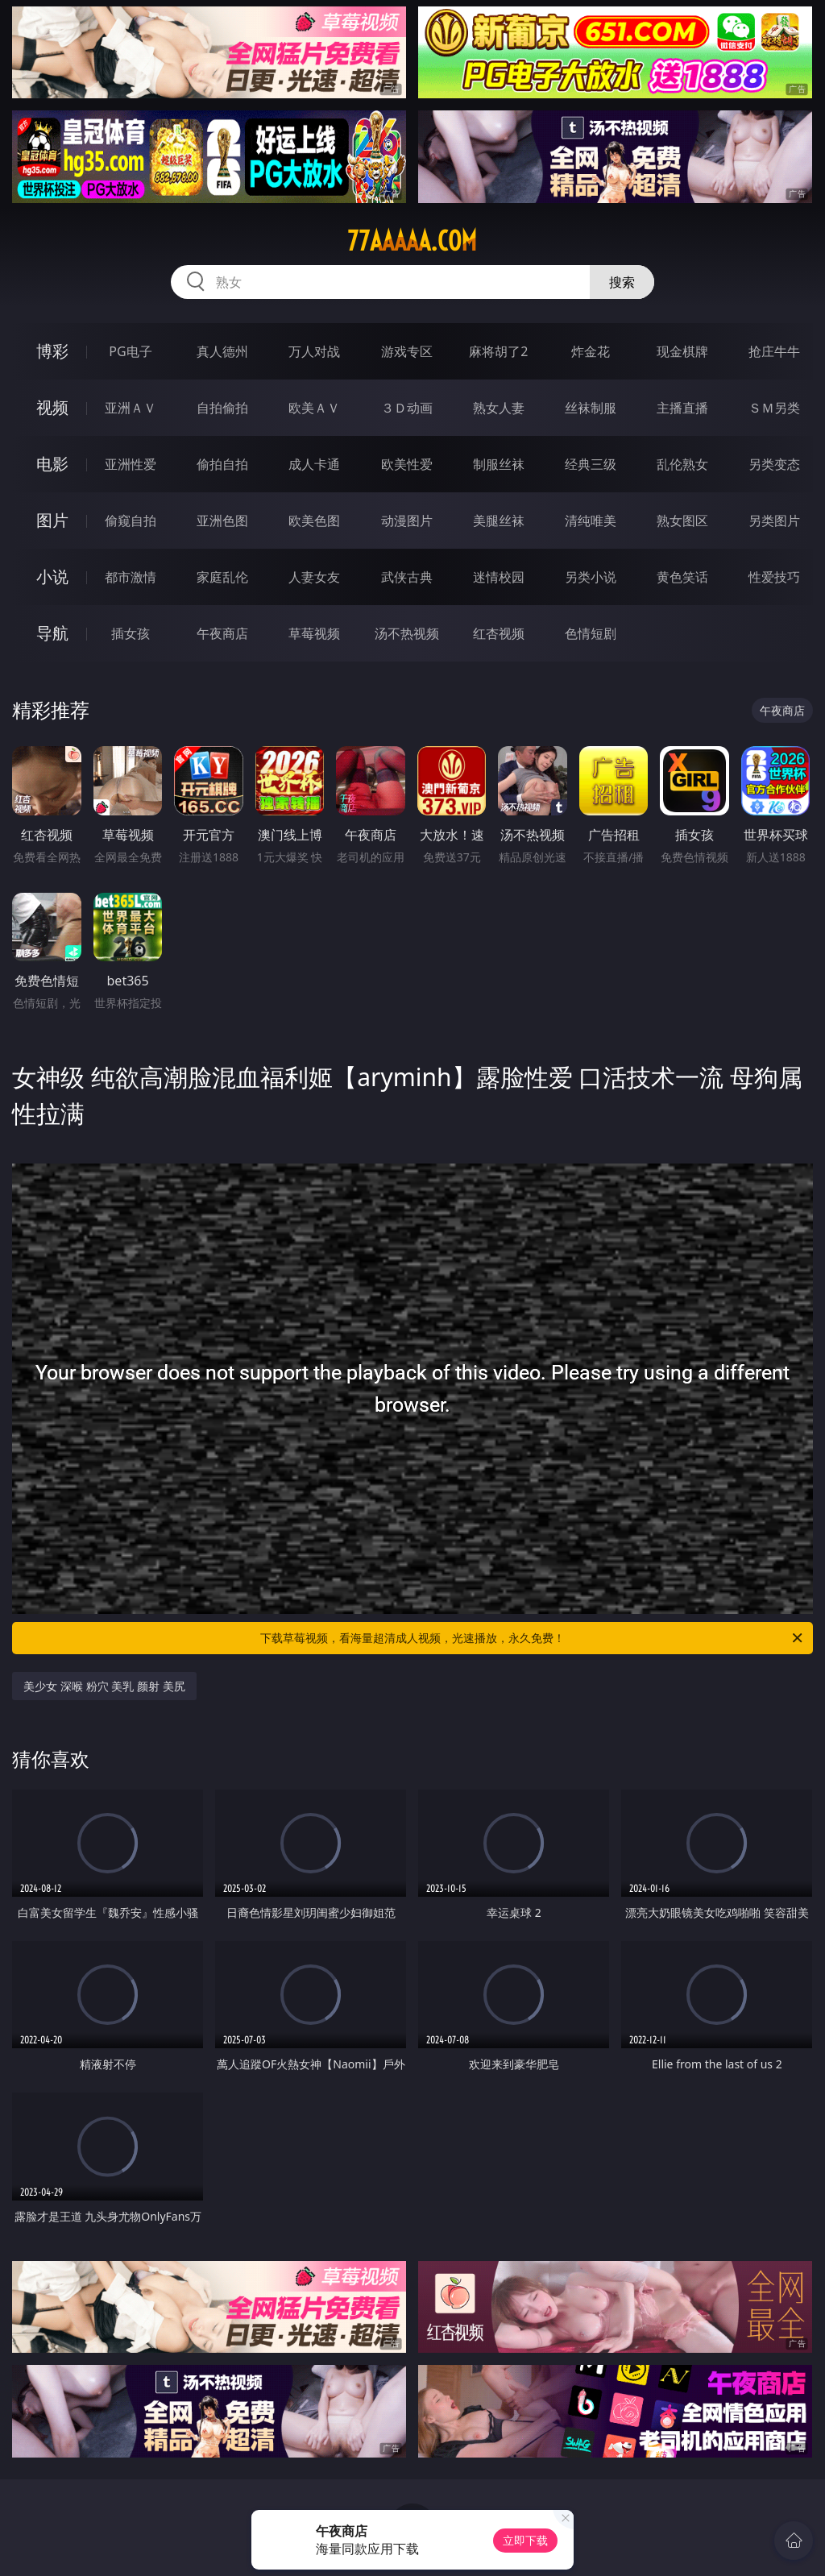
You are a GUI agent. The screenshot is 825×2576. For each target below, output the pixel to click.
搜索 (622, 282)
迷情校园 (498, 577)
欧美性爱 (407, 464)
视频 (52, 407)
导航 (52, 633)
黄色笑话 (682, 577)
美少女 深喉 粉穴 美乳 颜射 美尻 (103, 1686)
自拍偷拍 (222, 408)
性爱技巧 (774, 577)
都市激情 (130, 577)
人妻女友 (314, 577)
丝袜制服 (590, 408)
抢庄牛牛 (774, 351)
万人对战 (314, 351)
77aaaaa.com (412, 241)
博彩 (52, 351)
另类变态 (774, 464)
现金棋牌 (682, 351)
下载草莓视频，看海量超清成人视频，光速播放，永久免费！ (532, 1638)
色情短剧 (590, 633)
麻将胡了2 (498, 351)
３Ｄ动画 (407, 408)
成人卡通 (314, 464)
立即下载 (525, 2540)
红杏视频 (498, 633)
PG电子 (130, 351)
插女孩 (130, 633)
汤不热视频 (407, 633)
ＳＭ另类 (774, 408)
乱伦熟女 (682, 464)
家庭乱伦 (222, 577)
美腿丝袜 (498, 520)
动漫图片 (407, 520)
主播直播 (682, 408)
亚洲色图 (222, 520)
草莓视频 (314, 633)
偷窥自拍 (130, 520)
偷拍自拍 (222, 464)
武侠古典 (407, 577)
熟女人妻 (498, 408)
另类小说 (590, 577)
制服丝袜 (498, 464)
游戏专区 (407, 351)
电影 (52, 464)
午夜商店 (222, 633)
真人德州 (222, 351)
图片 (52, 520)
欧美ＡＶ (314, 408)
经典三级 (590, 464)
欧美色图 (314, 520)
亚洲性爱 (130, 464)
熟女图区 (682, 520)
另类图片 (774, 520)
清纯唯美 (590, 520)
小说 (52, 576)
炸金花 (590, 351)
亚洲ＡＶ (130, 408)
